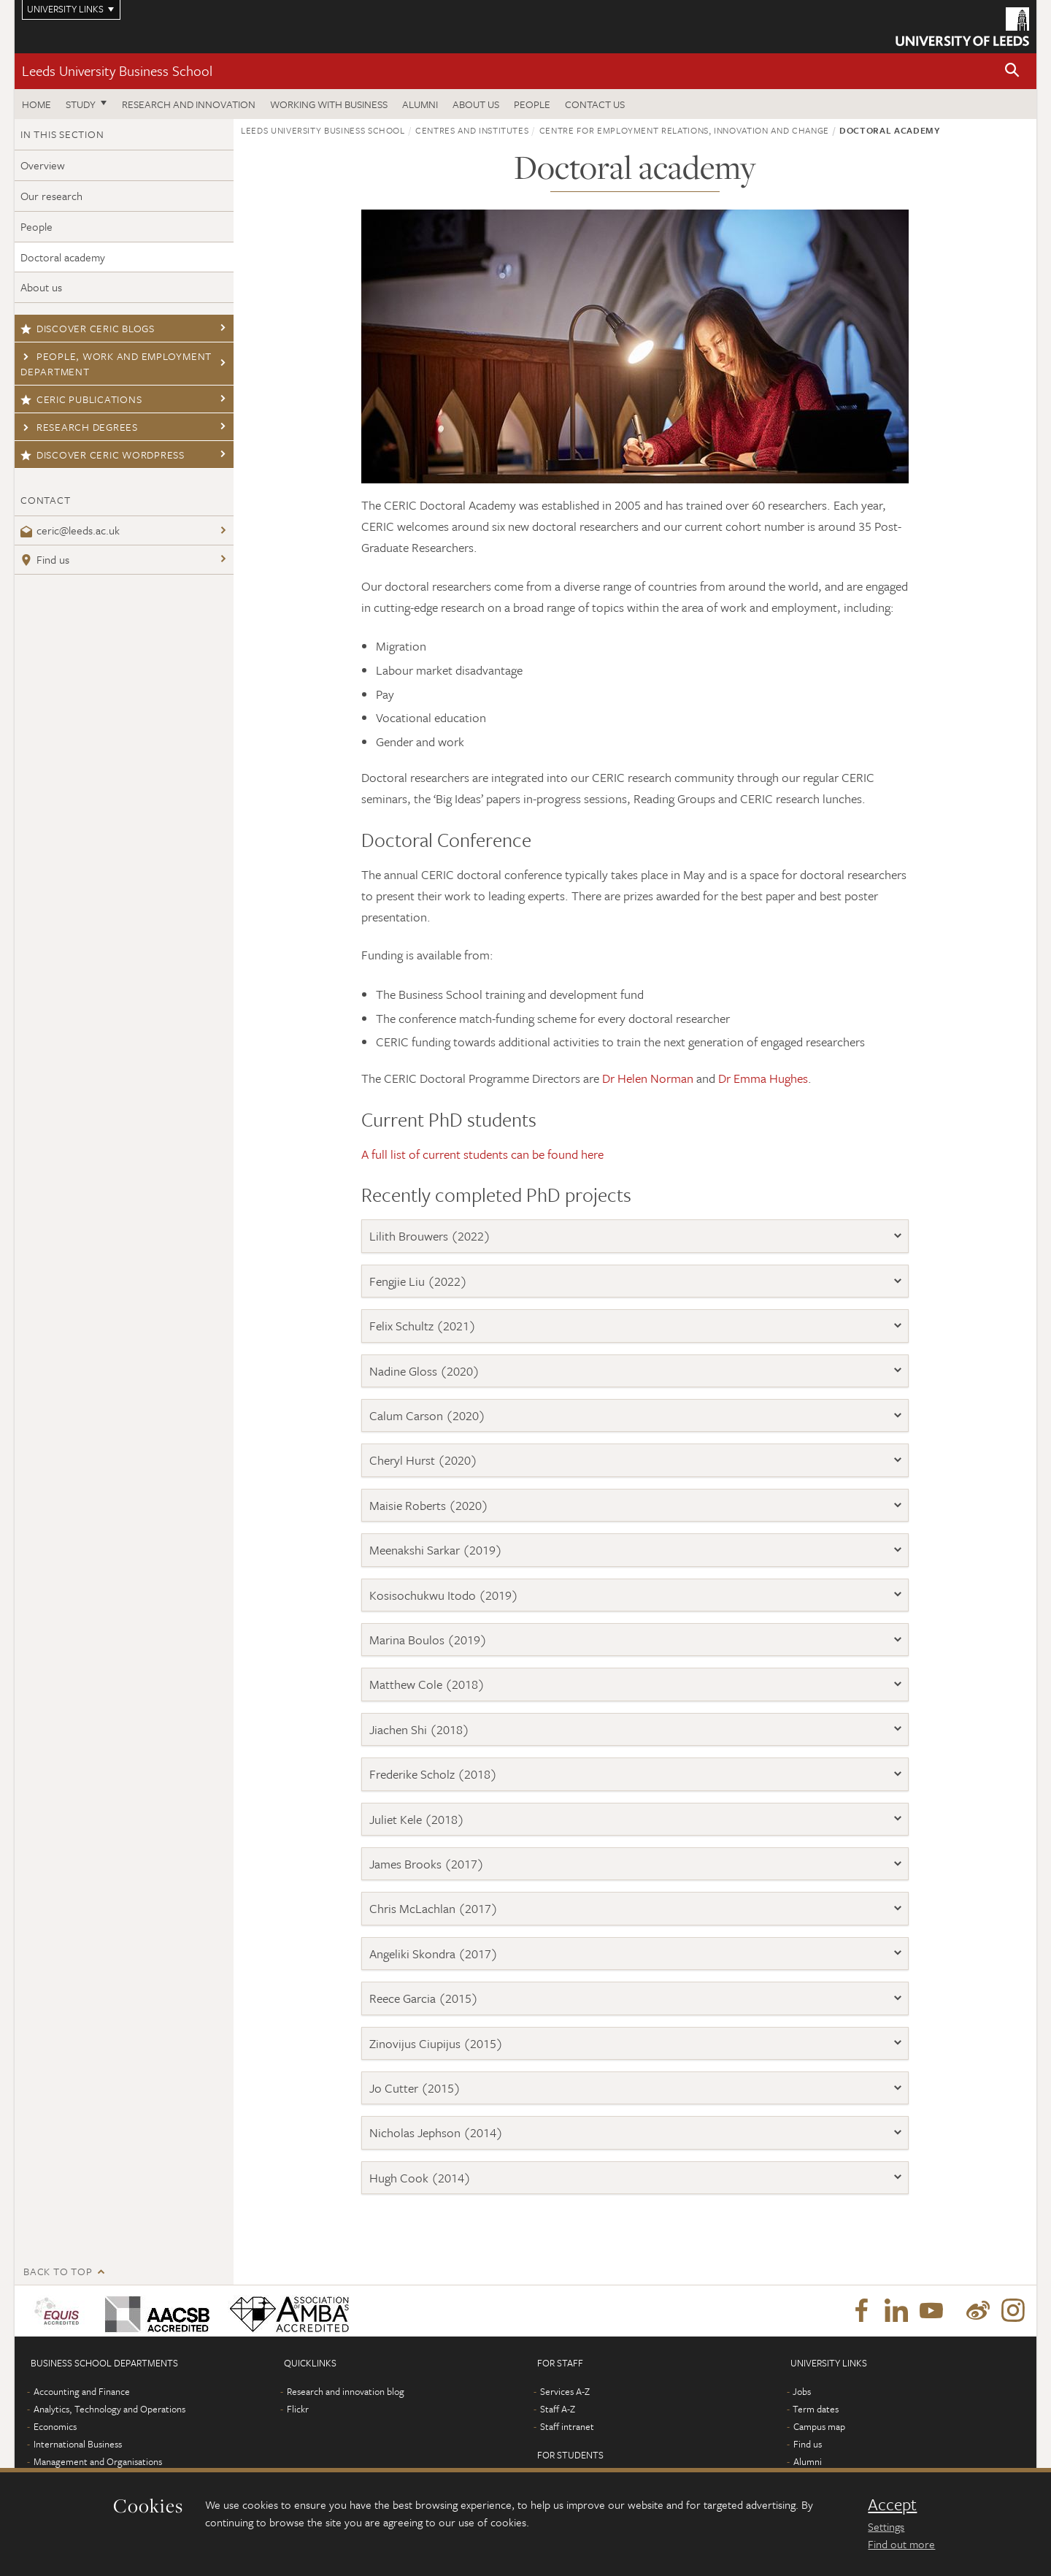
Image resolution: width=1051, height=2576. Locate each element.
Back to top (57, 2271)
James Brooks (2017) (426, 1864)
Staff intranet (567, 2426)
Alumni (420, 104)
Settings (886, 2526)
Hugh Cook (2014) (420, 2178)
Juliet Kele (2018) (416, 1819)
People (532, 104)
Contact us (595, 104)
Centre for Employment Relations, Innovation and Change (684, 130)
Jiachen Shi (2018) (419, 1729)
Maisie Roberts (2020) (428, 1505)
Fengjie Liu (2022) (418, 1281)
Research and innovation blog (345, 2391)
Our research (51, 196)
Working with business (329, 104)
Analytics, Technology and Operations (109, 2408)
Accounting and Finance (82, 2391)
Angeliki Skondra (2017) (433, 1953)
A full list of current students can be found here (482, 1154)
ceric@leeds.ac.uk (70, 530)
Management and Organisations (98, 2461)
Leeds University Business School (117, 70)
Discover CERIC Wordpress (102, 454)
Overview (42, 165)
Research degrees (79, 426)
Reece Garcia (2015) (423, 1998)
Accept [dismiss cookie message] (892, 2504)
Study (81, 104)
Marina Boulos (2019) (428, 1639)
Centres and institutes (471, 130)
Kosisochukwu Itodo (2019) (443, 1595)
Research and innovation (188, 104)
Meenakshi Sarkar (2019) (435, 1550)
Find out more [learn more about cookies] (901, 2544)
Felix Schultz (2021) (422, 1325)
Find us (44, 559)
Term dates (816, 2408)
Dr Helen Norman (647, 1078)
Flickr (298, 2408)
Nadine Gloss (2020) (424, 1371)
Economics (55, 2426)
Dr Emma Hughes (763, 1078)
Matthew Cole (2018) (427, 1684)
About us (476, 104)
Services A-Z (565, 2391)
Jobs (802, 2391)
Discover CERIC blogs (87, 328)
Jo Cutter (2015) (415, 2088)
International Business (78, 2444)
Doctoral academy (62, 257)
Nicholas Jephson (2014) (436, 2132)
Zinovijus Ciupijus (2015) (436, 2043)
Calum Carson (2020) (427, 1415)
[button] (1012, 71)
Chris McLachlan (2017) (433, 1908)
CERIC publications (81, 399)
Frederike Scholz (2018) (433, 1774)
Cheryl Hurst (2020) (423, 1460)
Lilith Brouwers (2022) (429, 1236)
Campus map (819, 2426)
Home (36, 104)
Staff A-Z (557, 2408)
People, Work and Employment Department (116, 363)
